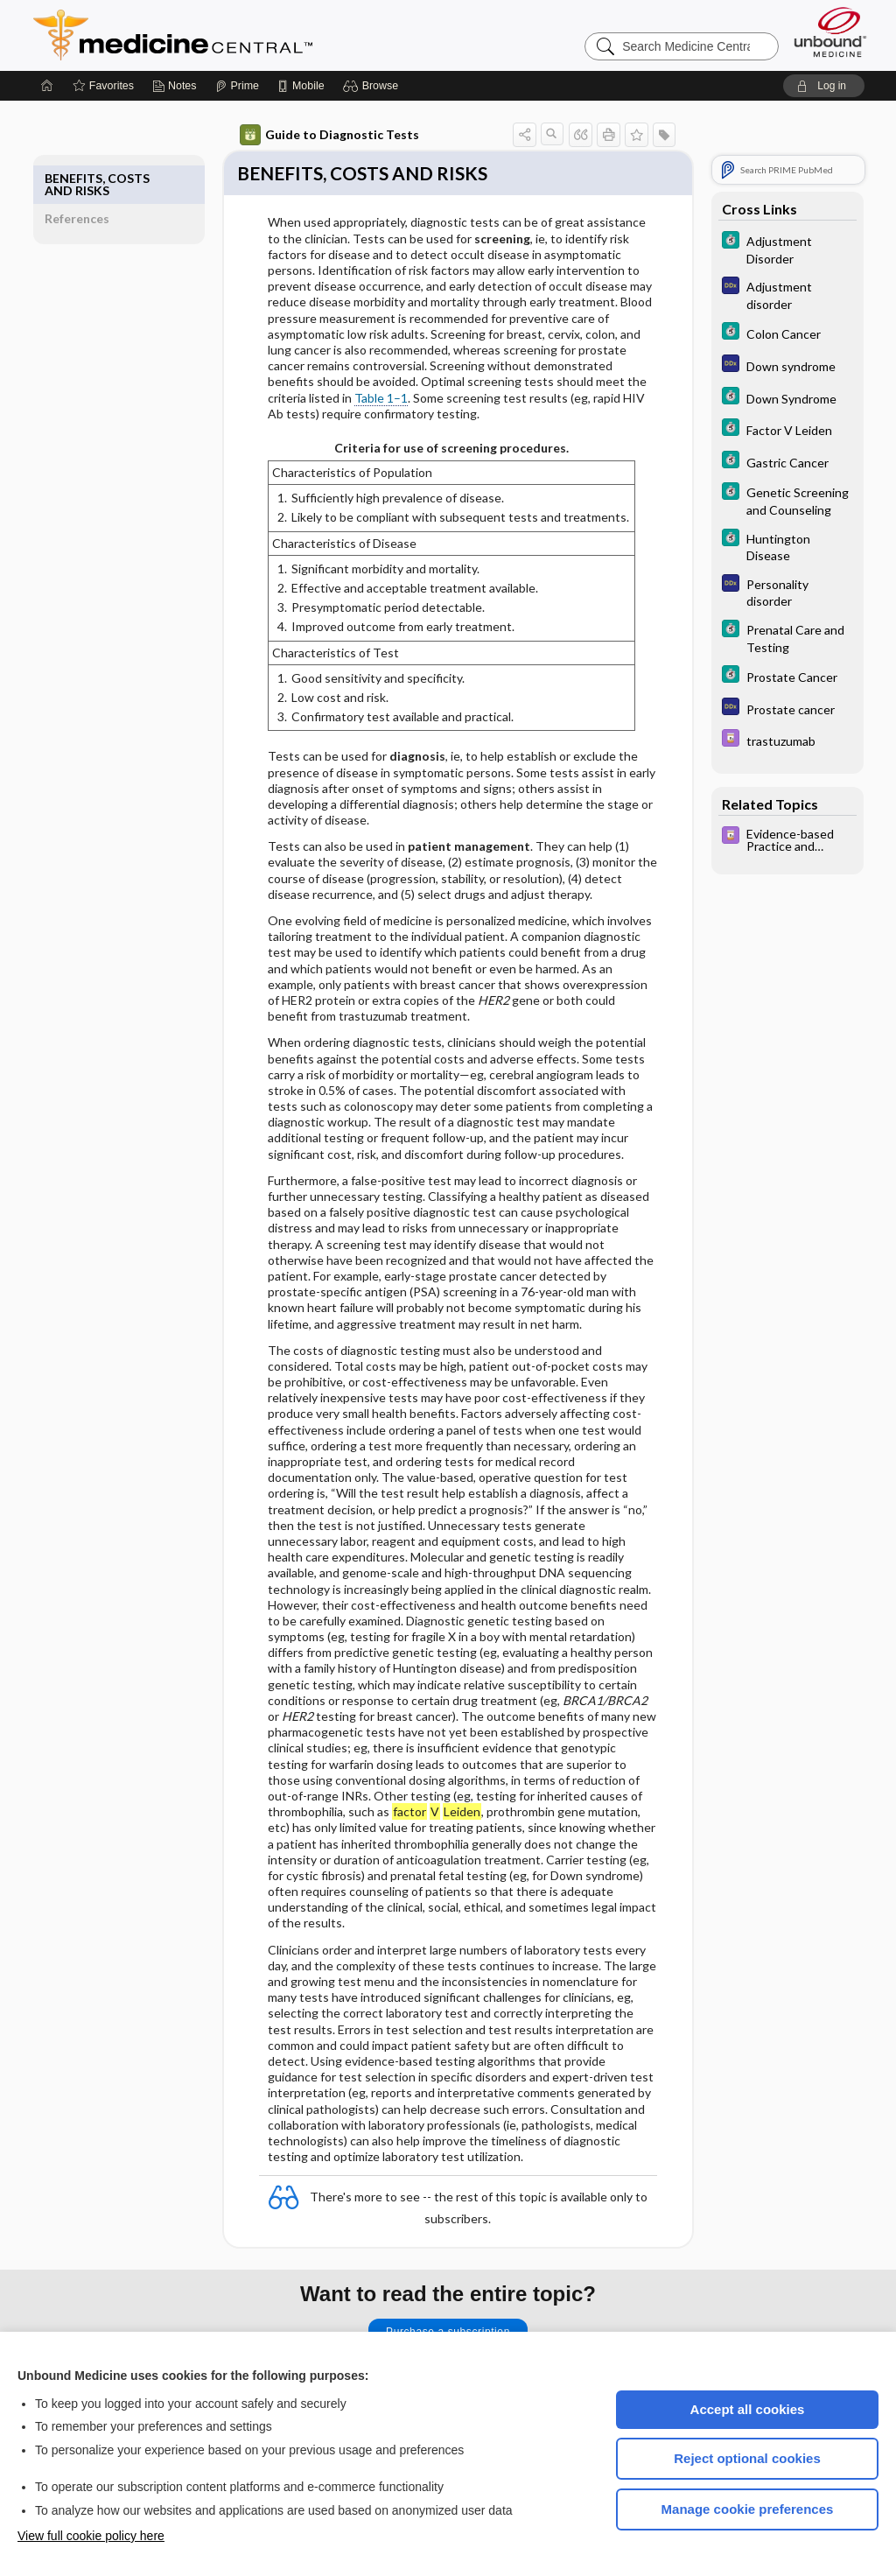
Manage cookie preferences (748, 2495)
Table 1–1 (361, 384)
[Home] (47, 70)
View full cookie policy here (91, 2523)
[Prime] (237, 70)
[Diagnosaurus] (767, 278)
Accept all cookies (747, 2396)
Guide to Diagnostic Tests (309, 119)
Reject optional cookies (747, 2445)
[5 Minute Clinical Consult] (767, 233)
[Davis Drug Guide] (767, 724)
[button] (373, 70)
